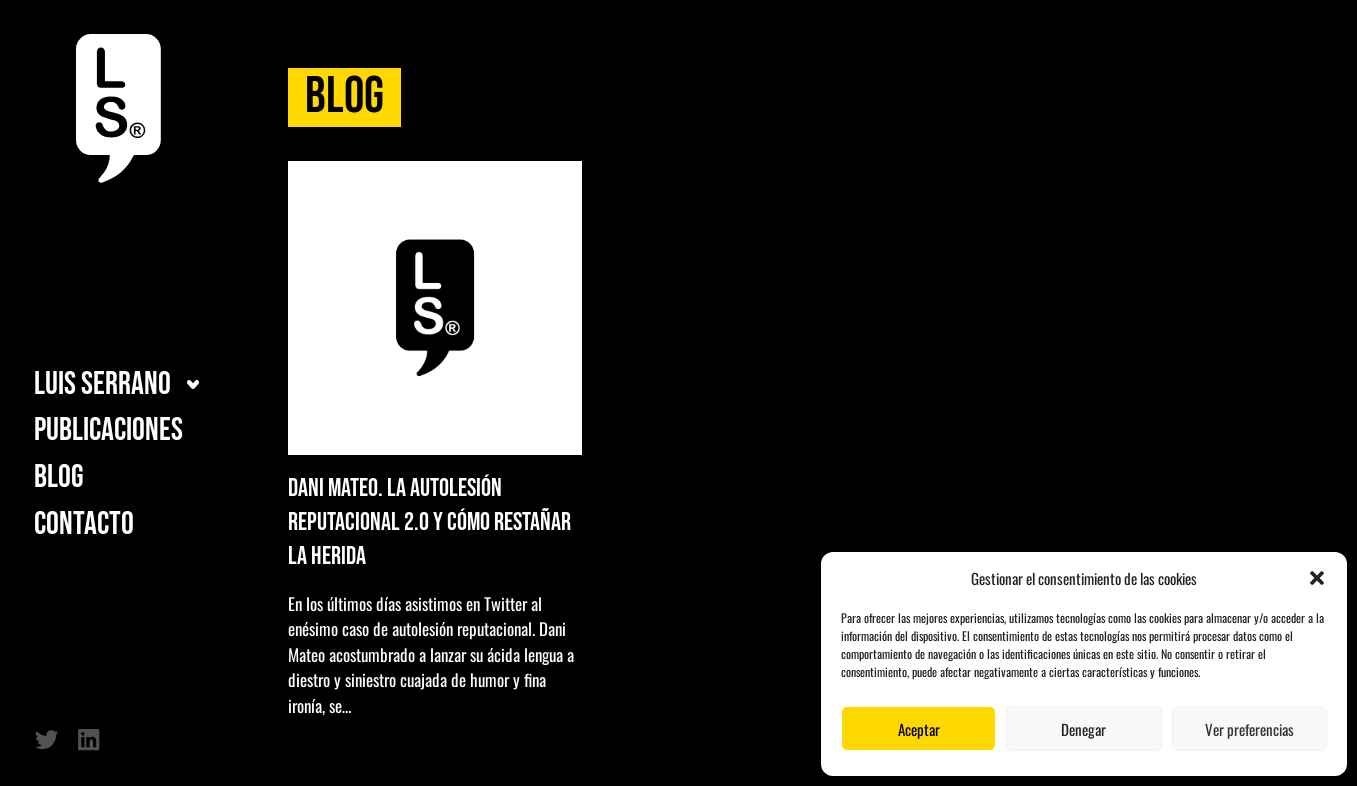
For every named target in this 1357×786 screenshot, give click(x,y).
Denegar (1083, 729)
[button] (1317, 578)
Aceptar (919, 729)
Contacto (84, 525)
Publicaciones (108, 431)
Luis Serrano (102, 385)
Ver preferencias (1249, 729)
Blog (59, 478)
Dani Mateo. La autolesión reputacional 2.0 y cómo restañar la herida (429, 522)
